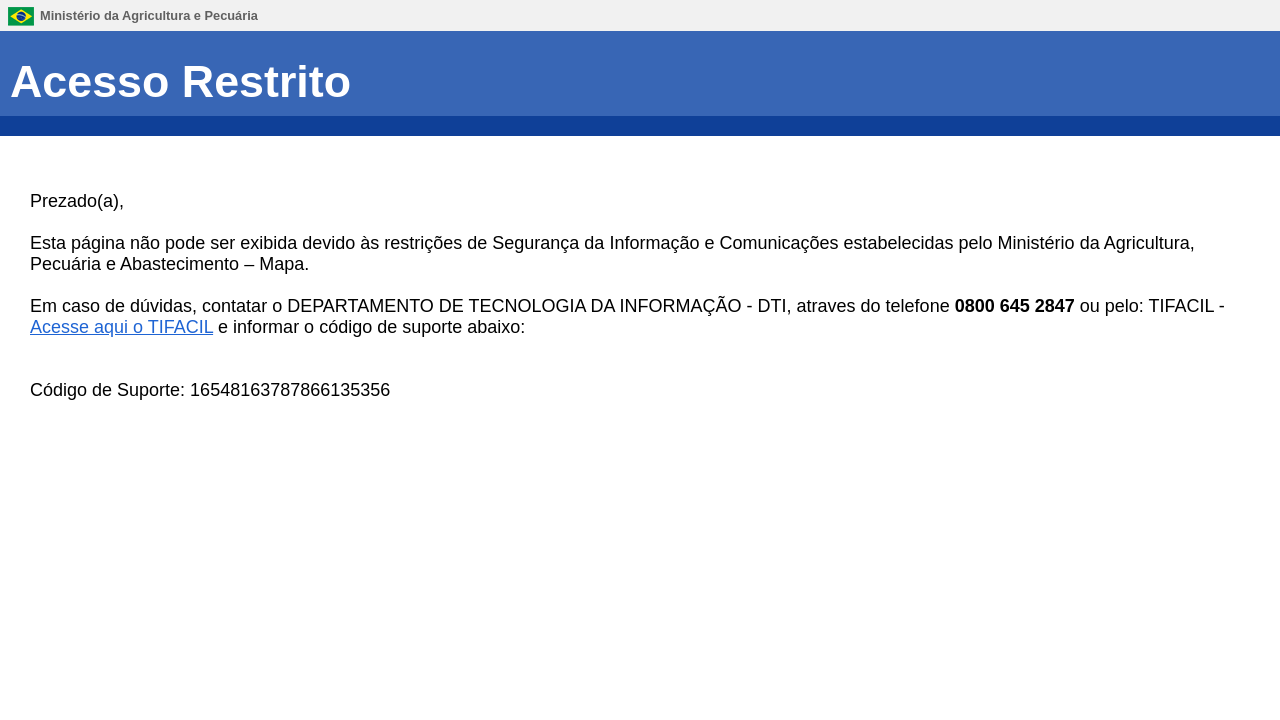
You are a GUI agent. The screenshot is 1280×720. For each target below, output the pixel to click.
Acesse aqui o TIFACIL (121, 327)
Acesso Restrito (180, 81)
